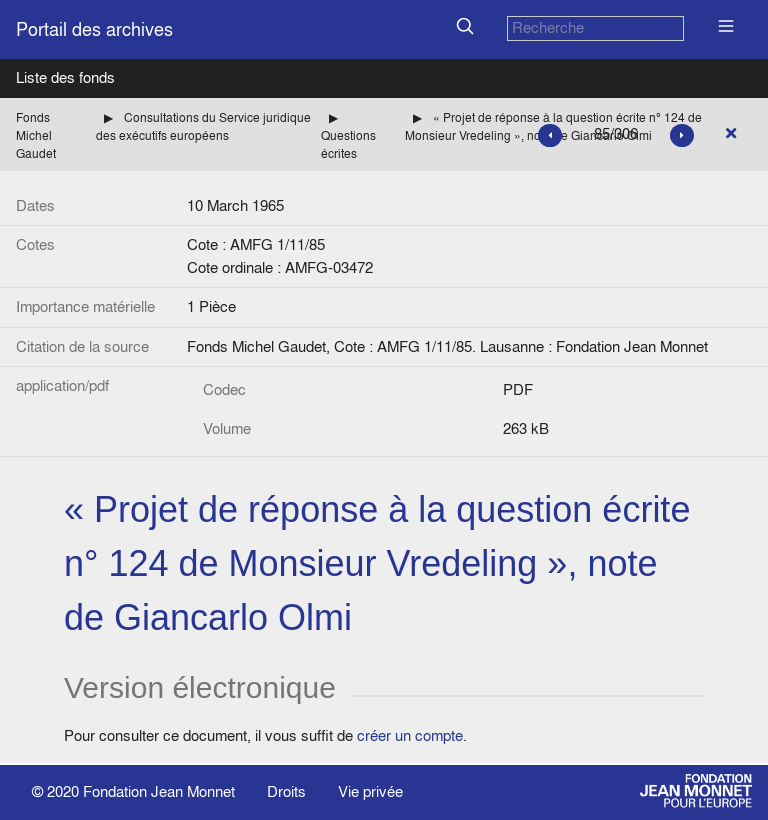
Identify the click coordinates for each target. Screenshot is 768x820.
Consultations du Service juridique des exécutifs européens (203, 126)
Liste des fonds (65, 77)
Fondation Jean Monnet (159, 791)
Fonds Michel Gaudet (36, 135)
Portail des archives (94, 29)
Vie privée (370, 791)
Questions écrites (348, 144)
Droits (286, 791)
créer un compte (410, 735)
